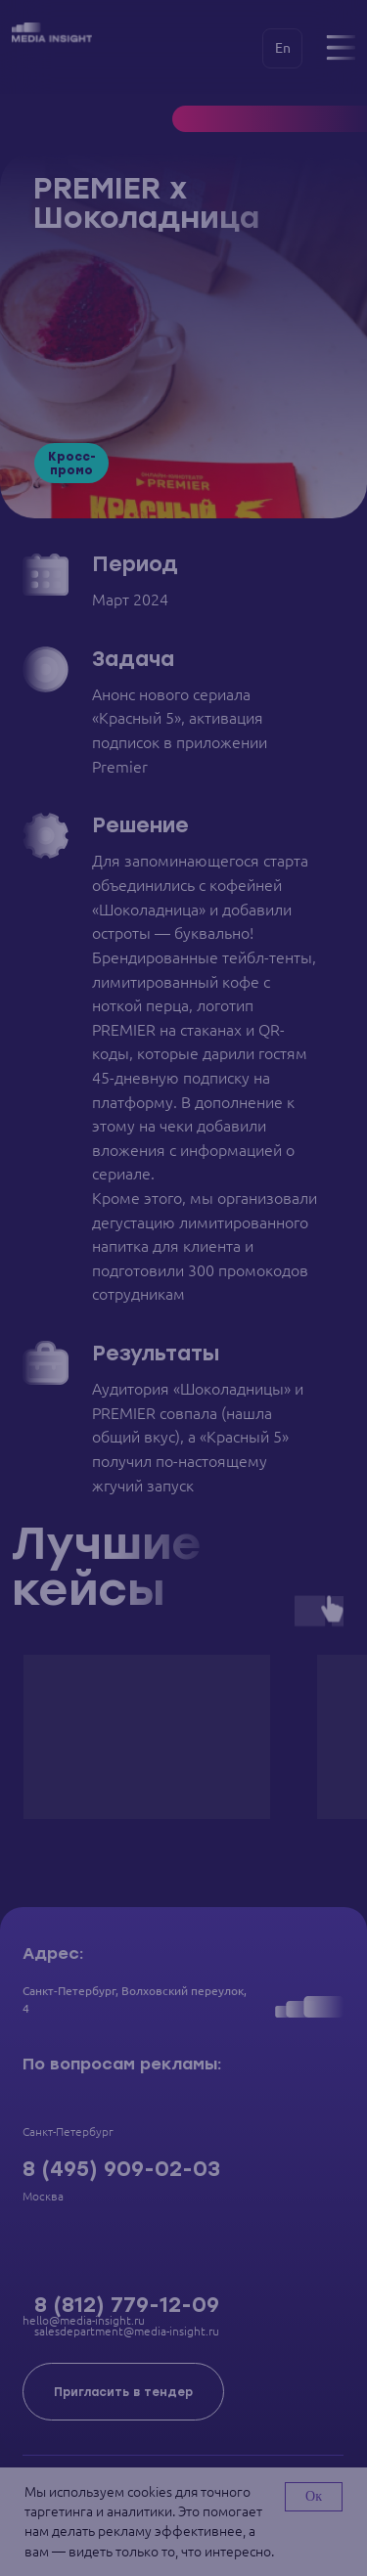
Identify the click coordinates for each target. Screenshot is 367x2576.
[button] (123, 2392)
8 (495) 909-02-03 (121, 2168)
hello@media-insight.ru (84, 2320)
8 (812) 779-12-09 (126, 2304)
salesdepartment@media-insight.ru (126, 2331)
